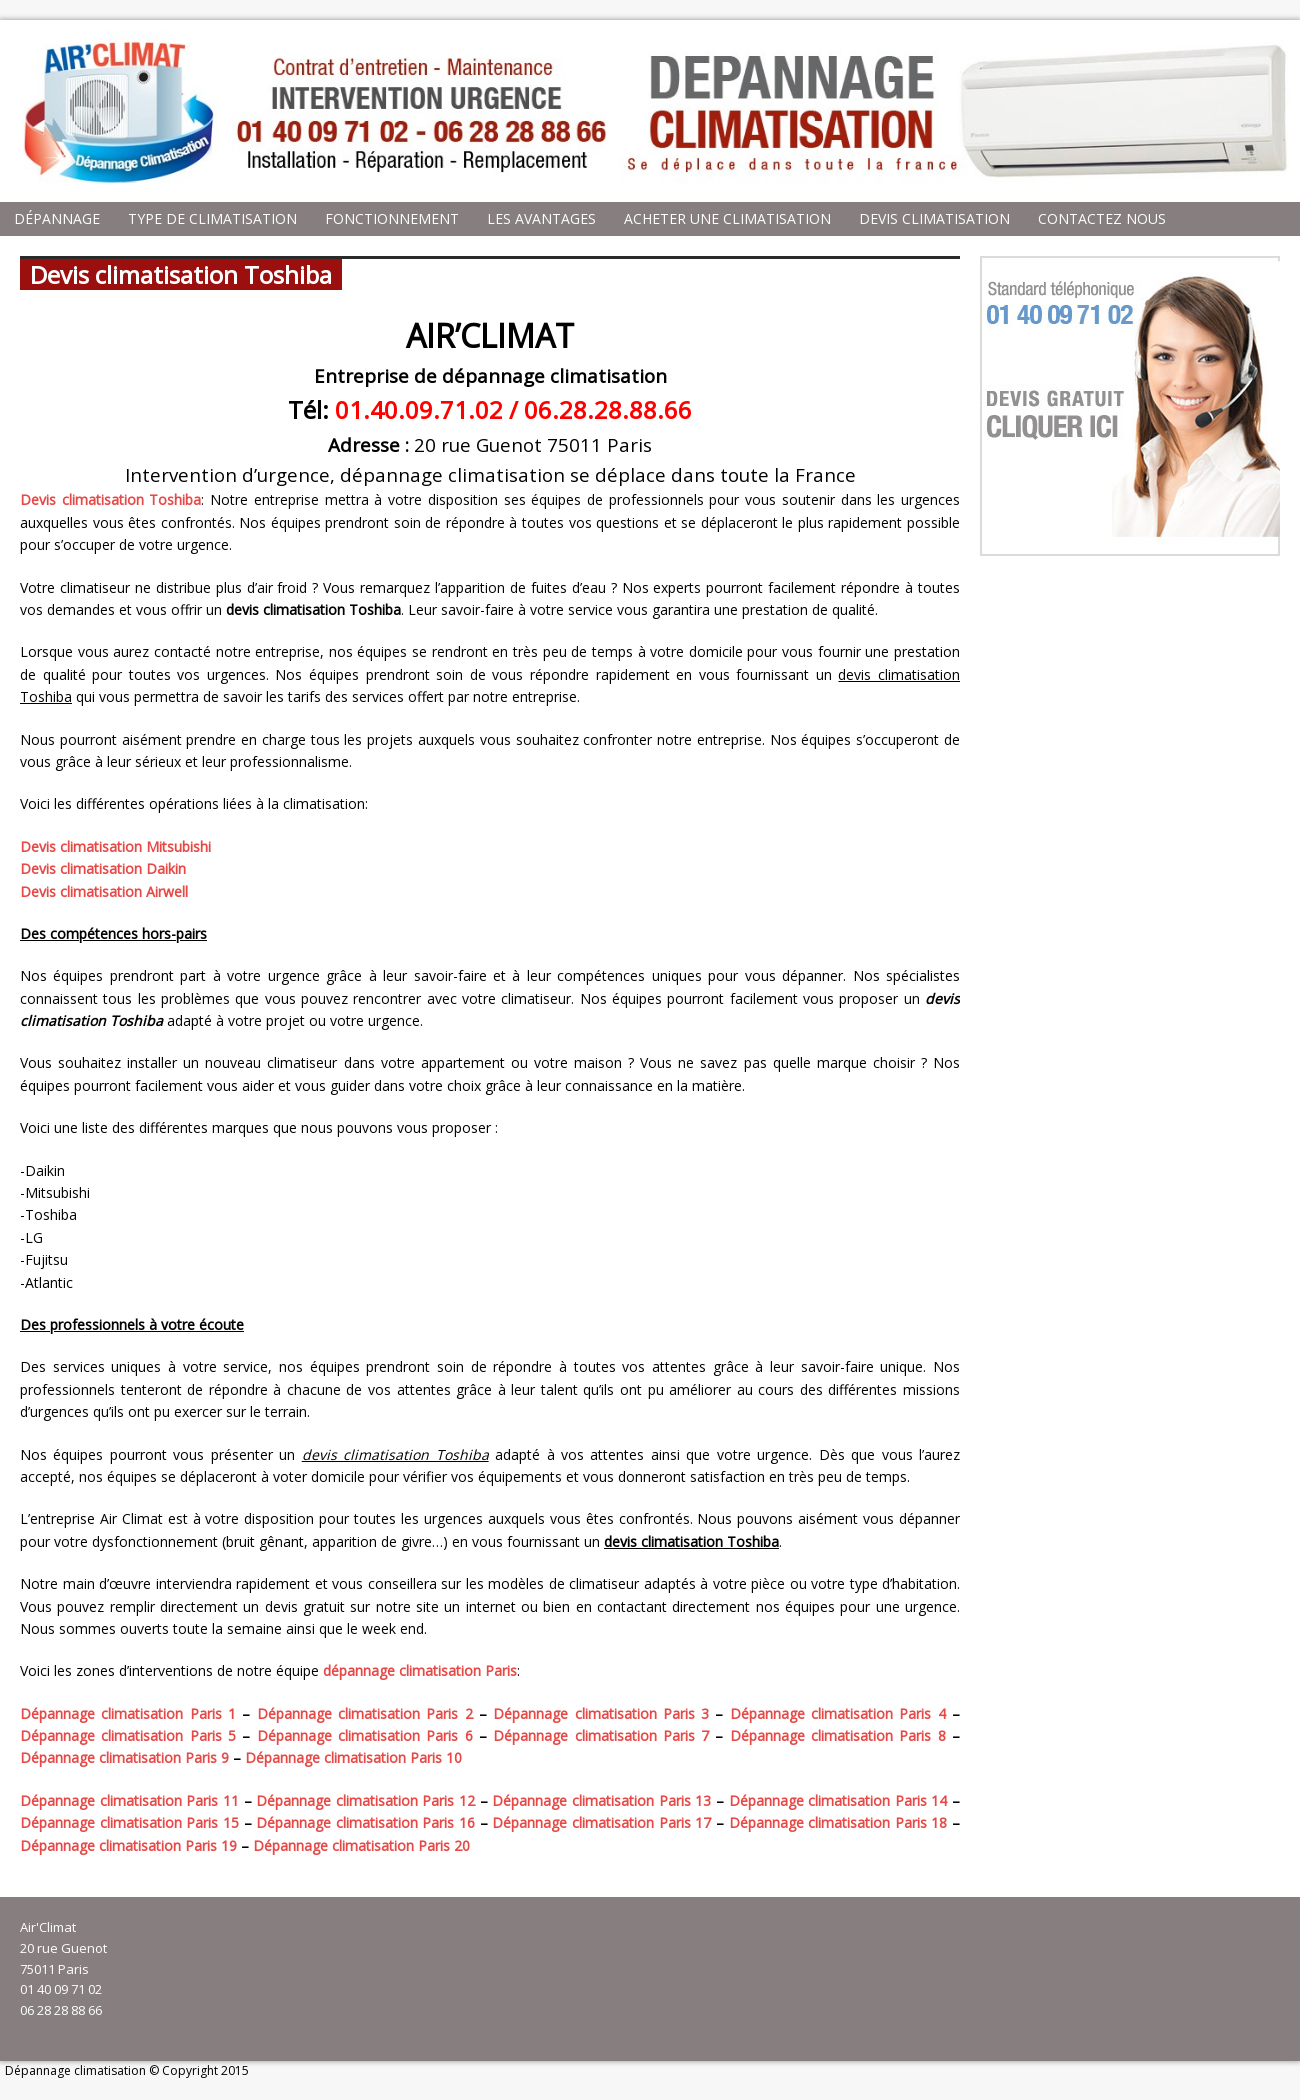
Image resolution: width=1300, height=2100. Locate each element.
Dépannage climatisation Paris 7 (601, 1735)
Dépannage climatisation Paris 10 (353, 1757)
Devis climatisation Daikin (103, 868)
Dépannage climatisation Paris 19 (128, 1845)
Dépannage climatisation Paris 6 (365, 1735)
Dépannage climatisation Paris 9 (124, 1757)
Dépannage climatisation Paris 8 (838, 1735)
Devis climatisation (934, 218)
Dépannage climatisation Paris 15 (129, 1822)
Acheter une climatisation (727, 218)
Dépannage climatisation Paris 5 (128, 1735)
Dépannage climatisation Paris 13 (601, 1800)
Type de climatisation (212, 218)
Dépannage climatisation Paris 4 (838, 1713)
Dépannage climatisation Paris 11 (129, 1800)
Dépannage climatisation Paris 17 (601, 1822)
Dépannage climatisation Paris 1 (128, 1713)
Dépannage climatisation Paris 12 (365, 1800)
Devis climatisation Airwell (104, 891)
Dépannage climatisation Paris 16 (365, 1822)
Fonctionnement (392, 218)
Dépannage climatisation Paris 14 (838, 1800)
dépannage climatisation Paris (420, 1670)
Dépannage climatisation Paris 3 (601, 1713)
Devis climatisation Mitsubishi (115, 846)
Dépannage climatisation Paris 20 (361, 1845)
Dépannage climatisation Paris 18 (838, 1822)
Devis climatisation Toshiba (110, 499)
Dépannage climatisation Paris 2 (365, 1713)
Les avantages (541, 218)
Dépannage (57, 218)
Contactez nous (1102, 218)
